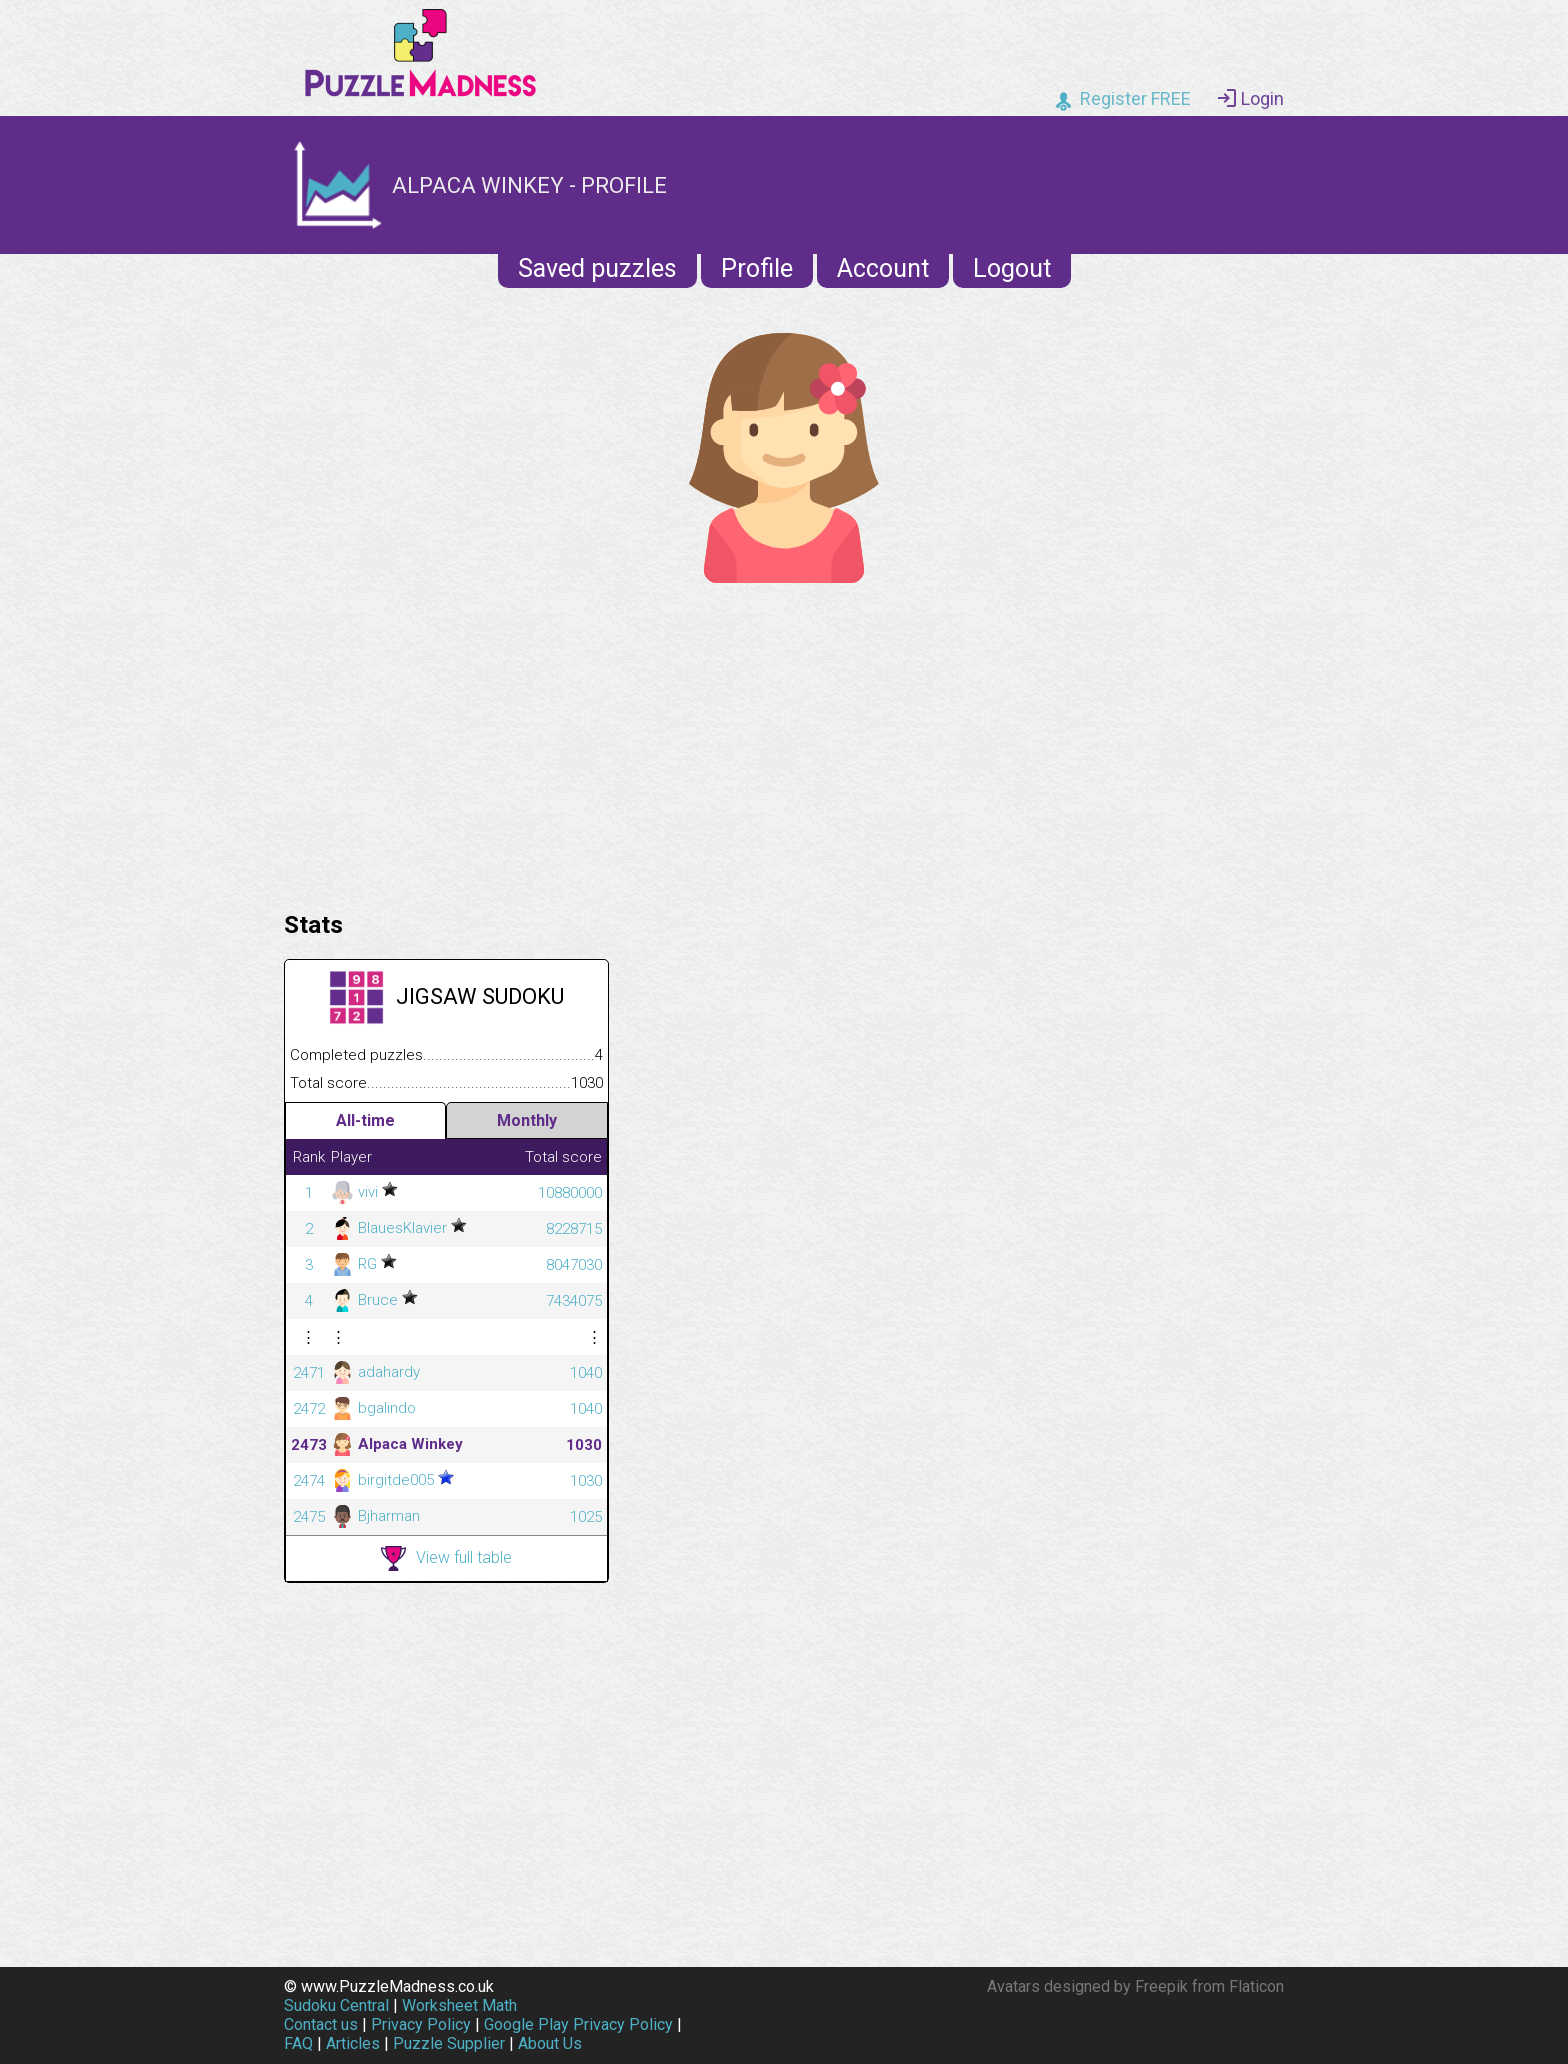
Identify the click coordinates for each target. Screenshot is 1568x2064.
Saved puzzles (597, 268)
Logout (1012, 268)
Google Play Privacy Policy (578, 2024)
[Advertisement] (784, 742)
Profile (757, 268)
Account (883, 268)
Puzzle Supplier (449, 2043)
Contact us (321, 2024)
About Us (550, 2043)
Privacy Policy (421, 2024)
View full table (446, 1558)
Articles (353, 2043)
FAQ (298, 2043)
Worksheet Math (459, 2005)
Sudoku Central (336, 2005)
